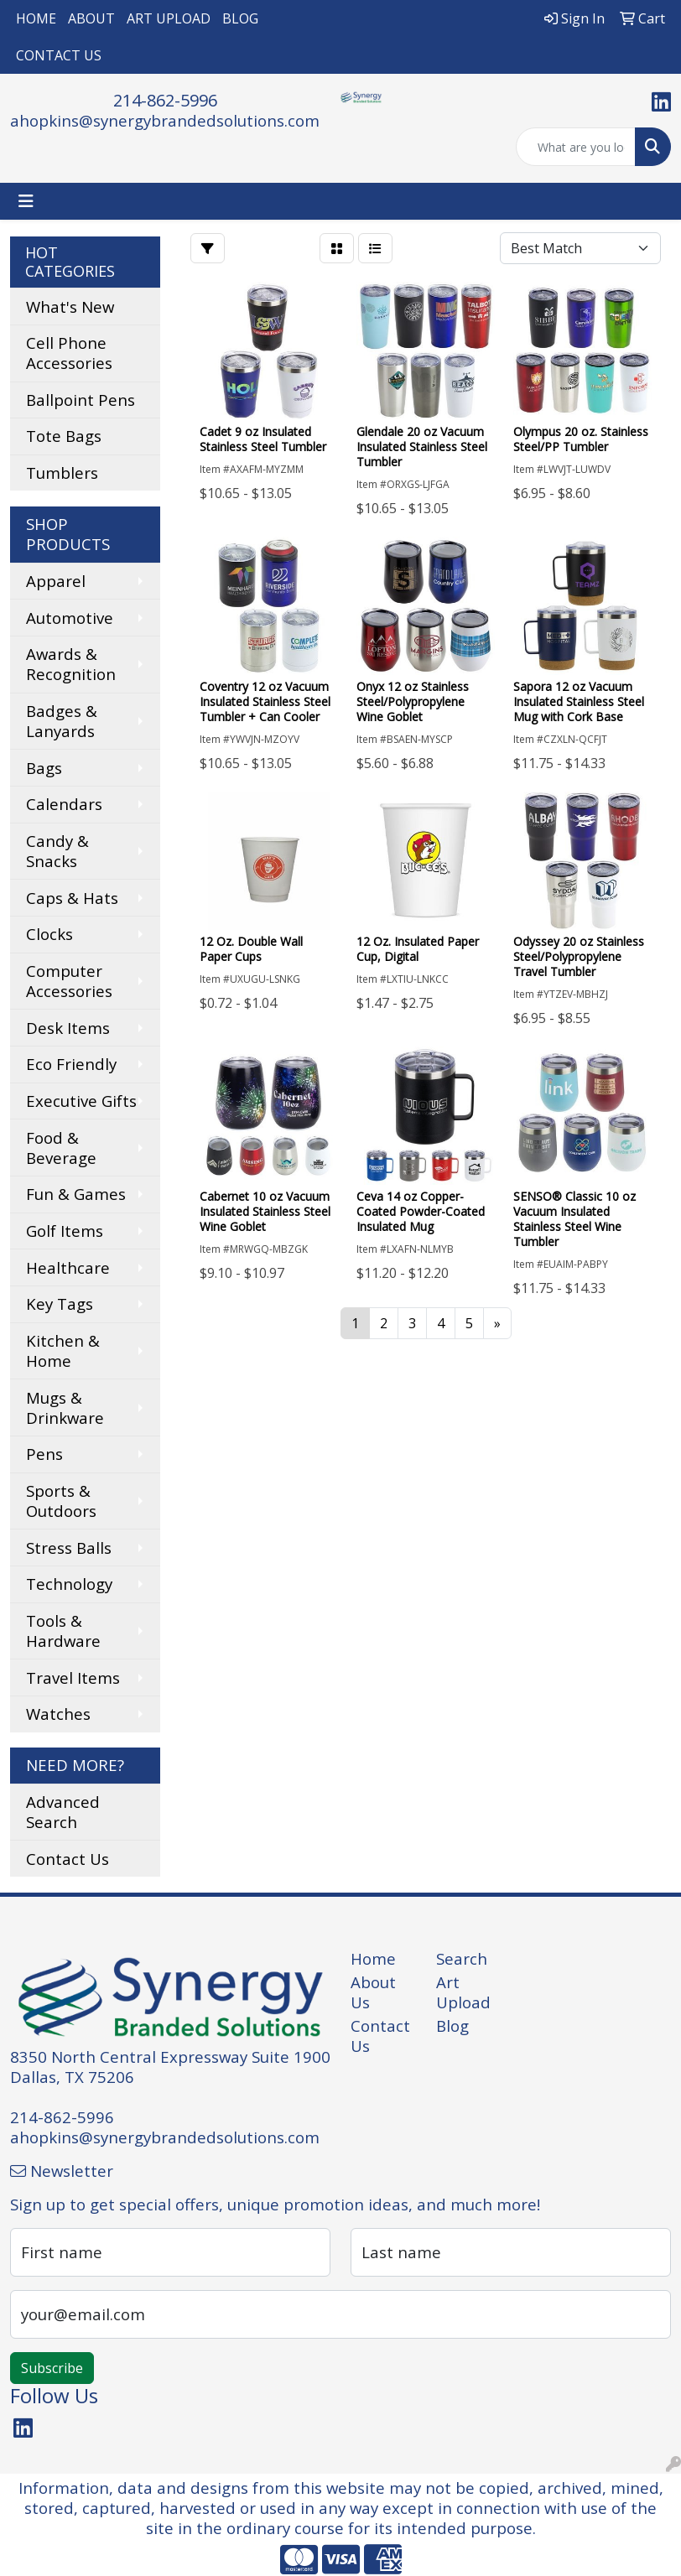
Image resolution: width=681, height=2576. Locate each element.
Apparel (56, 580)
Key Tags (59, 1303)
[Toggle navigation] (26, 201)
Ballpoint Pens (80, 399)
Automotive (69, 617)
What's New (70, 306)
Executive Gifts (81, 1100)
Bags (44, 767)
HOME (36, 18)
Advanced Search (63, 1811)
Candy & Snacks (57, 850)
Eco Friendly (71, 1063)
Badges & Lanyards (61, 720)
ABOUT (91, 18)
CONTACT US (58, 55)
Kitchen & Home (63, 1350)
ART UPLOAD (169, 18)
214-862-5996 (165, 100)
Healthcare (68, 1267)
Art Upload (463, 1991)
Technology (69, 1583)
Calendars (64, 803)
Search (461, 1958)
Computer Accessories (69, 980)
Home (373, 1958)
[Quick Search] (576, 146)
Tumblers (62, 472)
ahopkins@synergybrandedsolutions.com (165, 120)
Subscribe (52, 2368)
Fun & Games (76, 1193)
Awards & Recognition (71, 663)
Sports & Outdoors (61, 1500)
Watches (58, 1713)
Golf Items (64, 1230)
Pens (44, 1453)
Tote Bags (63, 435)
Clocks (49, 933)
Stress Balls (69, 1547)
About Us (373, 1991)
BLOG (240, 18)
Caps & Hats (72, 897)
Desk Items (68, 1027)
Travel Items (73, 1677)
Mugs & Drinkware (65, 1407)
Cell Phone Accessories (69, 352)
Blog (452, 2025)
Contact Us (67, 1858)
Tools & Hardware (63, 1630)
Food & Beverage (61, 1147)
